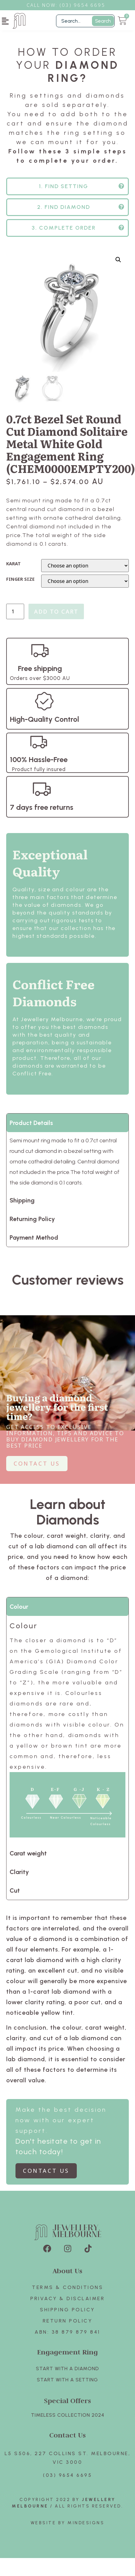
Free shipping (40, 671)
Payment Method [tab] (34, 1241)
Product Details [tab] (31, 1126)
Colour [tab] (19, 1610)
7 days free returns (41, 810)
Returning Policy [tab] (32, 1222)
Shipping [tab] (22, 1203)
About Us (67, 2273)
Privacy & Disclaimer (67, 2302)
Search (103, 21)
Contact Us (67, 2438)
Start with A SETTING (67, 2383)
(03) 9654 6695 (67, 2478)
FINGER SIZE (20, 582)
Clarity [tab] (19, 1875)
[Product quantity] (15, 615)
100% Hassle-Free (39, 762)
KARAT (13, 567)
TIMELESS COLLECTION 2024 (67, 2418)
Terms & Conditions (67, 2291)
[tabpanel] (67, 1733)
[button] (5, 21)
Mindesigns (86, 2526)
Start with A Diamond (67, 2372)
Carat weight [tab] (28, 1856)
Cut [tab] (15, 1894)
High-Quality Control (44, 722)
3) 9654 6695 (85, 5)
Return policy (68, 2324)
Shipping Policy (67, 2313)
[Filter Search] (85, 21)
